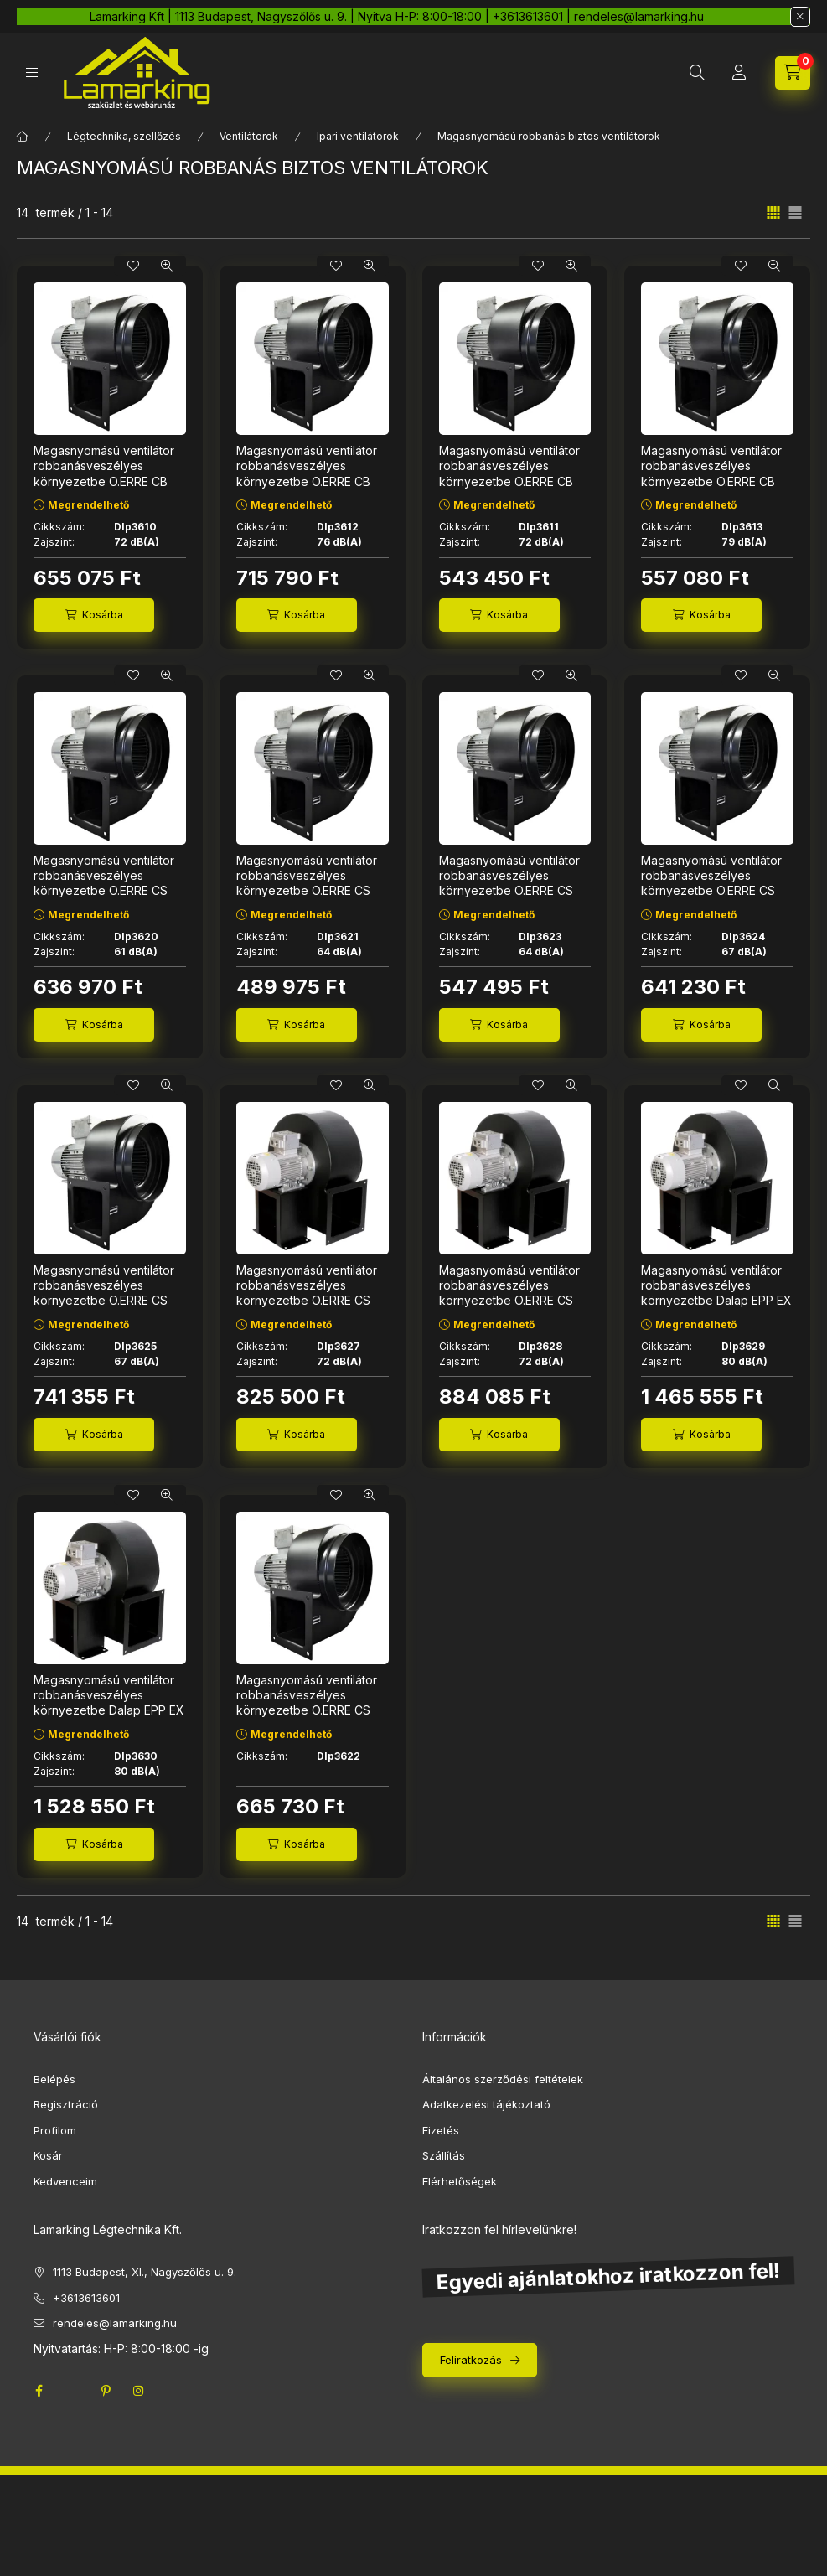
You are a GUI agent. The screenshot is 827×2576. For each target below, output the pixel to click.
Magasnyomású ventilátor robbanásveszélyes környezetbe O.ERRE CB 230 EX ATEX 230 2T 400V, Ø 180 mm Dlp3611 (509, 481)
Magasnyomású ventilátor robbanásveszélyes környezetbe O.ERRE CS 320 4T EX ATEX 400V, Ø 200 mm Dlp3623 (510, 890)
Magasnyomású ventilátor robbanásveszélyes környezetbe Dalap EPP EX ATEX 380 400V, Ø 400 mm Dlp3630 (109, 1710)
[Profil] (739, 73)
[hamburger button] (32, 72)
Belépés (54, 2079)
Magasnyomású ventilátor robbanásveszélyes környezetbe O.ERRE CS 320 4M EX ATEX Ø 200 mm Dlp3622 (306, 1710)
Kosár (48, 2155)
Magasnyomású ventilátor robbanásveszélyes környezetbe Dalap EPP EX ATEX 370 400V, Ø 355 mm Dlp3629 (716, 1300)
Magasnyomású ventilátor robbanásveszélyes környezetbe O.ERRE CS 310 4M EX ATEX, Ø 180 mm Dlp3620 (109, 890)
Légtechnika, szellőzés (124, 136)
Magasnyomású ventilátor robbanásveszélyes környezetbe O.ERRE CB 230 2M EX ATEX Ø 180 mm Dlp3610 (108, 481)
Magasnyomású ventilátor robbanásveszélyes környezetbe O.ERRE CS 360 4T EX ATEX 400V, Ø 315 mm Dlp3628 (510, 1300)
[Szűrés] (17, 295)
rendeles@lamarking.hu (115, 2323)
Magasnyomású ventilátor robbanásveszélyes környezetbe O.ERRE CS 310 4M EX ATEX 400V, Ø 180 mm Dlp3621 (306, 890)
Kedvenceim (65, 2181)
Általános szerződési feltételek (502, 2079)
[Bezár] (800, 17)
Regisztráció (66, 2104)
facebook (38, 2391)
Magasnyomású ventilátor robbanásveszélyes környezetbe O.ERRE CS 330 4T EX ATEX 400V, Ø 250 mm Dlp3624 (712, 890)
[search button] (697, 73)
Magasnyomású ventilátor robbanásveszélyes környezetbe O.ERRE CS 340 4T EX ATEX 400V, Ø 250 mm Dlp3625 (105, 1300)
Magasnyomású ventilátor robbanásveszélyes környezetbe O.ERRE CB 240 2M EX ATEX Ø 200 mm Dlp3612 (306, 481)
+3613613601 (86, 2297)
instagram (139, 2391)
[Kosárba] (94, 615)
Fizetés (440, 2130)
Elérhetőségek (459, 2181)
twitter (72, 2391)
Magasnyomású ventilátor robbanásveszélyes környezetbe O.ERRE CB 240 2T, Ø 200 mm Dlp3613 (716, 473)
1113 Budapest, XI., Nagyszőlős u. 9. (144, 2272)
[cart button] (792, 73)
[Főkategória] (22, 136)
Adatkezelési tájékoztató (486, 2104)
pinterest (105, 2391)
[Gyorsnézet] (166, 266)
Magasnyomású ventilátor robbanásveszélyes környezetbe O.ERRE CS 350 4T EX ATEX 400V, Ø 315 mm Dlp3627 (307, 1300)
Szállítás (443, 2155)
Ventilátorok (249, 136)
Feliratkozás (471, 2360)
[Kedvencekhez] (133, 266)
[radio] (795, 212)
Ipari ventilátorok (358, 136)
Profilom (55, 2130)
